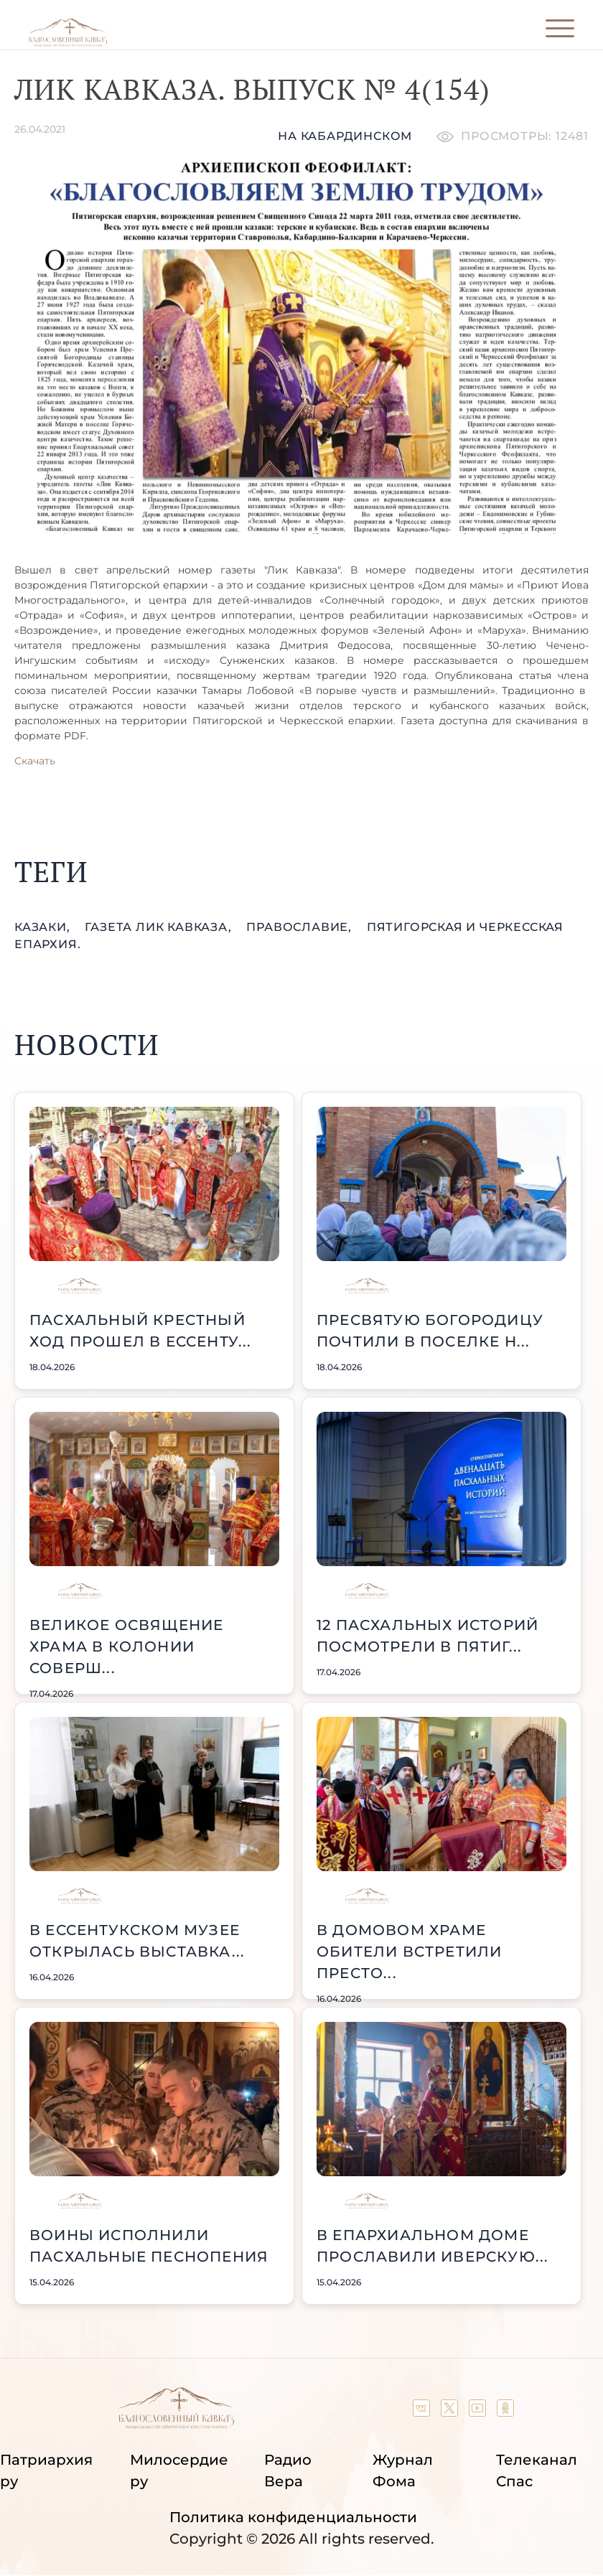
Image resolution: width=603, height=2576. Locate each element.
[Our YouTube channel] (479, 2411)
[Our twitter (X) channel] (451, 2411)
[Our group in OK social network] (505, 2411)
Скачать (34, 760)
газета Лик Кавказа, (160, 927)
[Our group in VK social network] (423, 2411)
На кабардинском (345, 136)
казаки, (43, 927)
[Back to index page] (68, 43)
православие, (300, 927)
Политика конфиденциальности (293, 2517)
